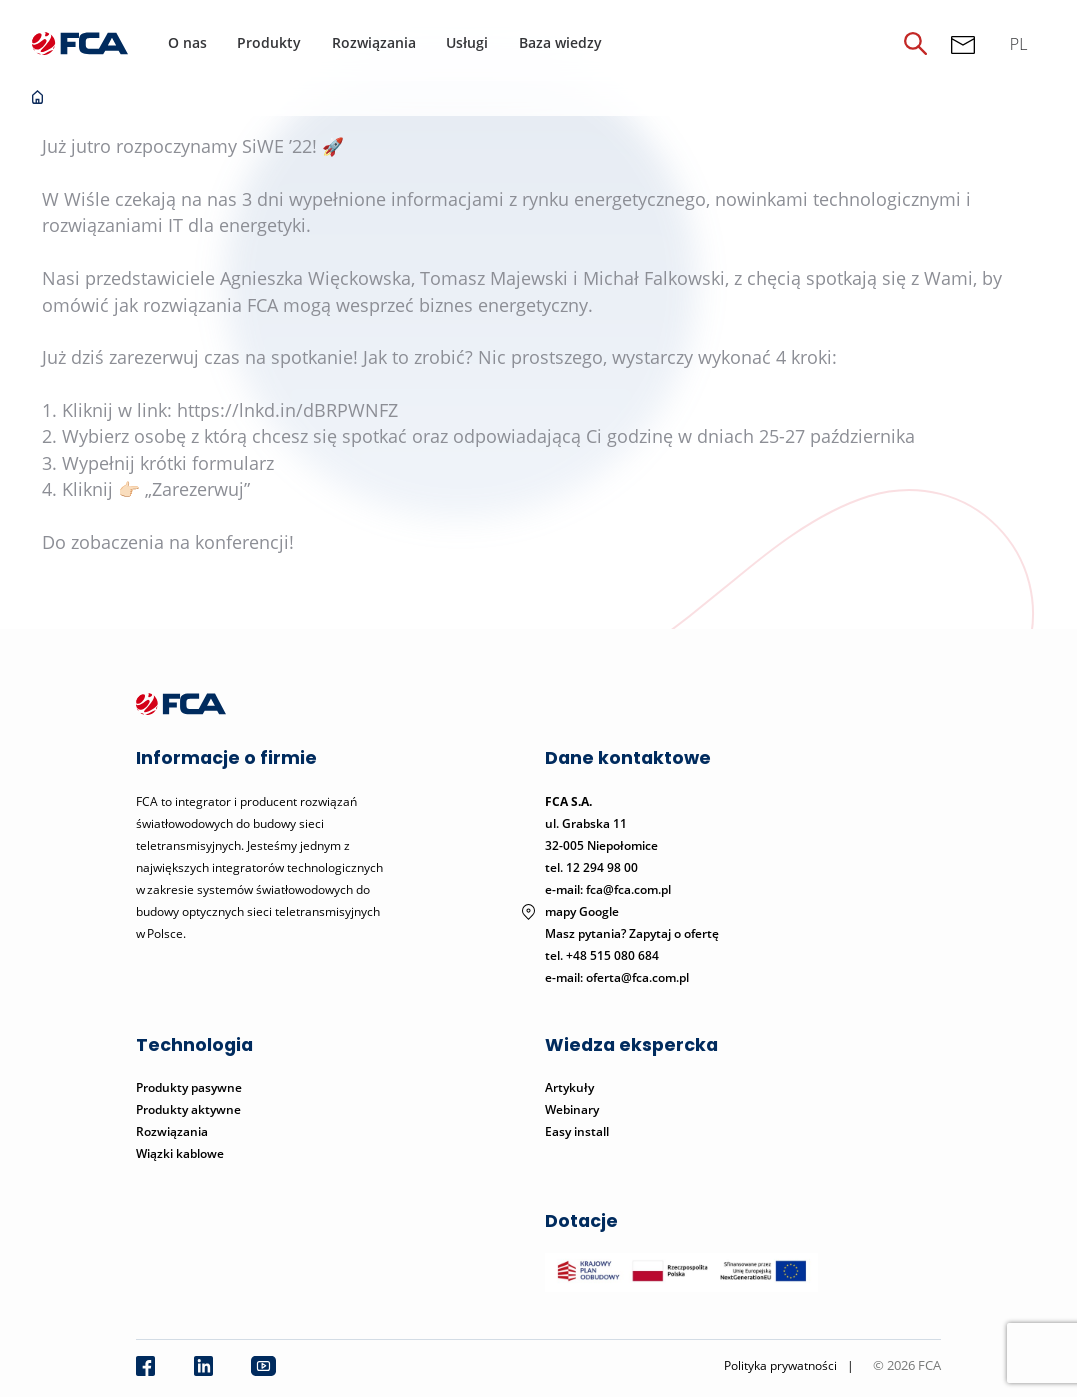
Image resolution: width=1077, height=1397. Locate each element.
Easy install (577, 1131)
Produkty (269, 42)
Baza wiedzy (560, 42)
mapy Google (582, 911)
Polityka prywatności (780, 1365)
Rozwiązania (374, 42)
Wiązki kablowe (180, 1153)
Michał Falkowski (654, 278)
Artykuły (569, 1087)
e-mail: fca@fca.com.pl (608, 889)
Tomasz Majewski (494, 278)
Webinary (572, 1109)
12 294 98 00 (602, 867)
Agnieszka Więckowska (315, 278)
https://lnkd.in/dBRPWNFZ (287, 410)
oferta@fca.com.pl (637, 977)
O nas (187, 42)
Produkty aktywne (190, 1109)
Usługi (467, 42)
